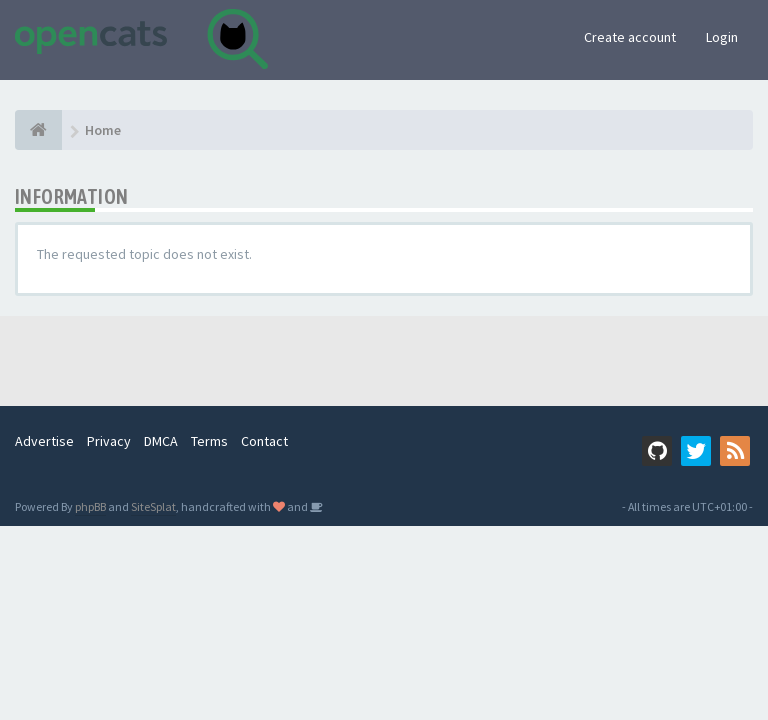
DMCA (161, 441)
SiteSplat (153, 506)
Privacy (109, 441)
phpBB (90, 506)
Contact (264, 441)
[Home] (38, 130)
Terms (209, 441)
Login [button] (722, 37)
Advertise (44, 441)
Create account (630, 37)
